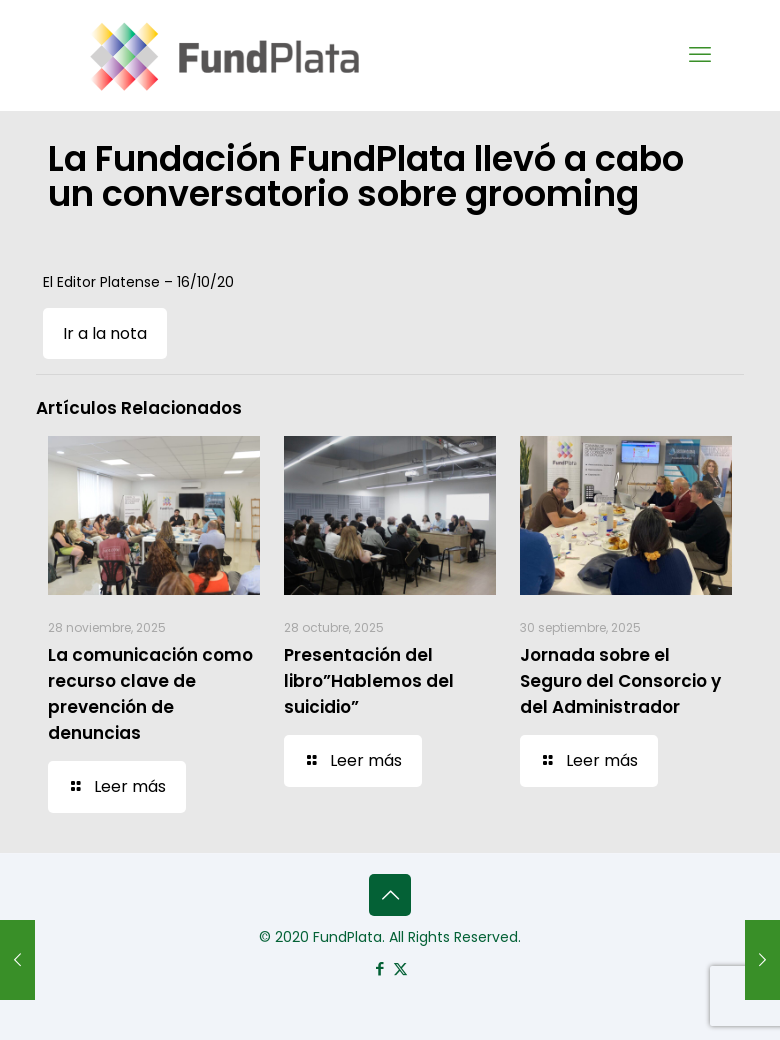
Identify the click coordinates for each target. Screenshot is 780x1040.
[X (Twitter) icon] (400, 968)
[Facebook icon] (379, 968)
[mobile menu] (700, 55)
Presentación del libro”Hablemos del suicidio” (369, 681)
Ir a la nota (105, 333)
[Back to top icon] (390, 895)
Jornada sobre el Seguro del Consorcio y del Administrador (620, 681)
